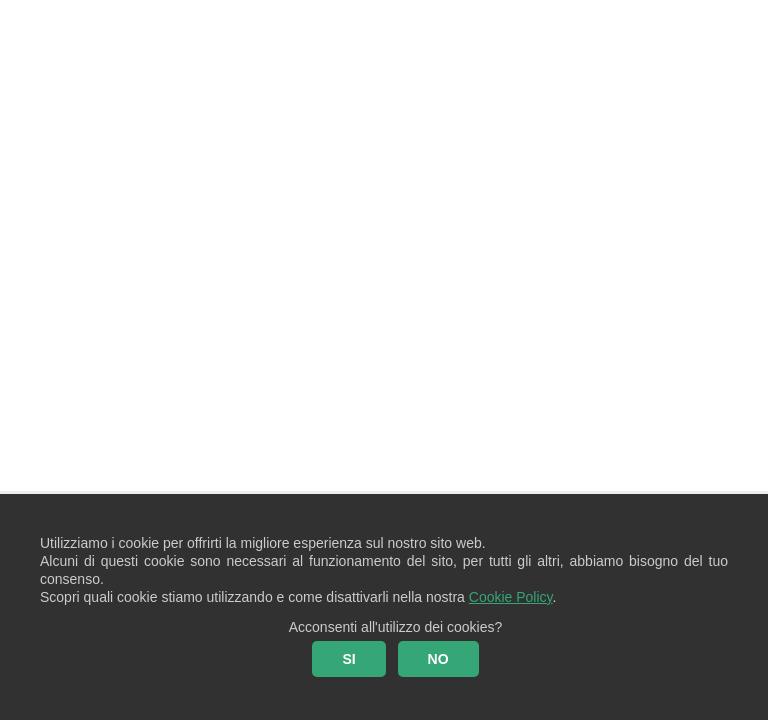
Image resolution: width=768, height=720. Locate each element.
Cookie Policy (511, 597)
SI (348, 659)
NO (438, 659)
